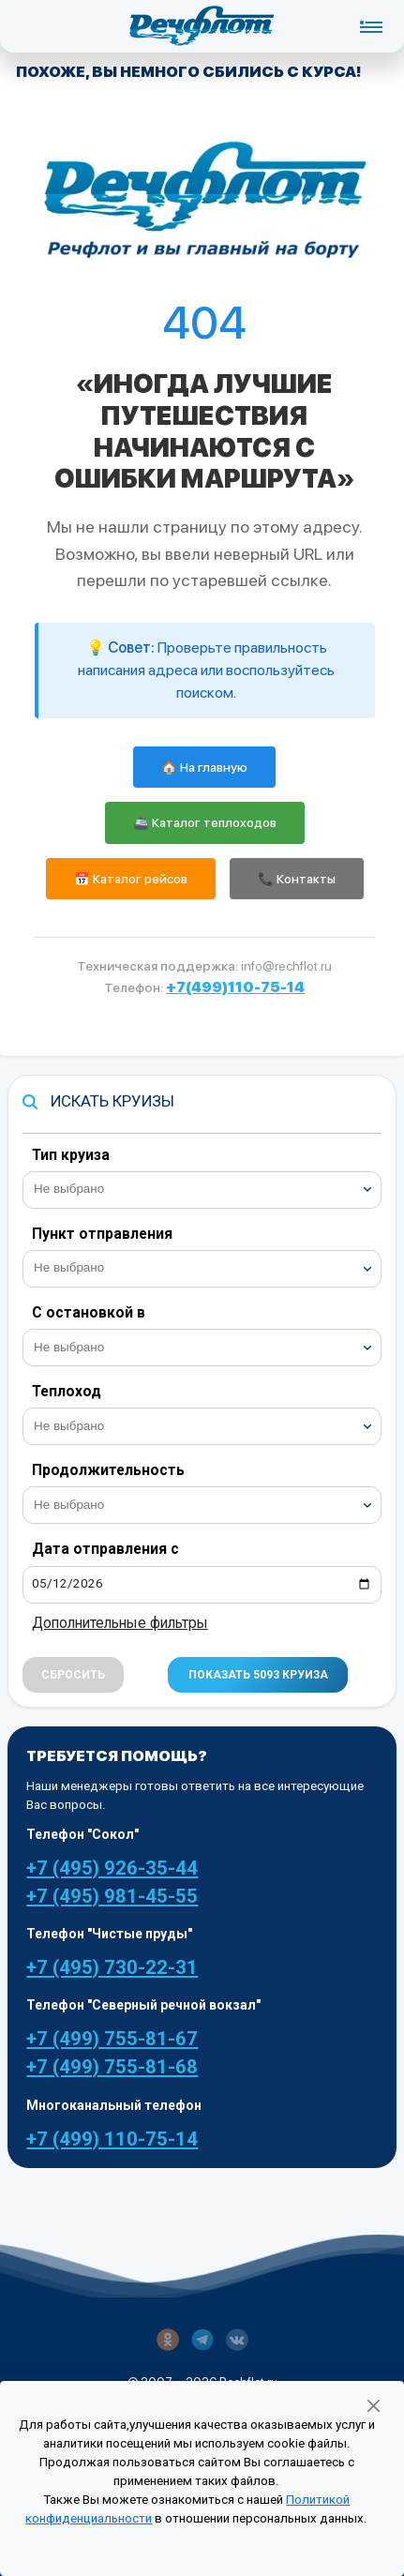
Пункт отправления (102, 1234)
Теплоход (66, 1391)
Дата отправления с (105, 1549)
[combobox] (201, 1190)
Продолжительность (108, 1470)
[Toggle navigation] (371, 26)
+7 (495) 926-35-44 (112, 1868)
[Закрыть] (373, 2406)
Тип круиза (71, 1155)
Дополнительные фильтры (120, 1623)
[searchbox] (209, 1187)
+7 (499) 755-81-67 (112, 2038)
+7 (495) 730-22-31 (112, 1967)
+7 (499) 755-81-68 (112, 2067)
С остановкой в (88, 1312)
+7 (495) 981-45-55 (112, 1896)
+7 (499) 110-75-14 (112, 2139)
